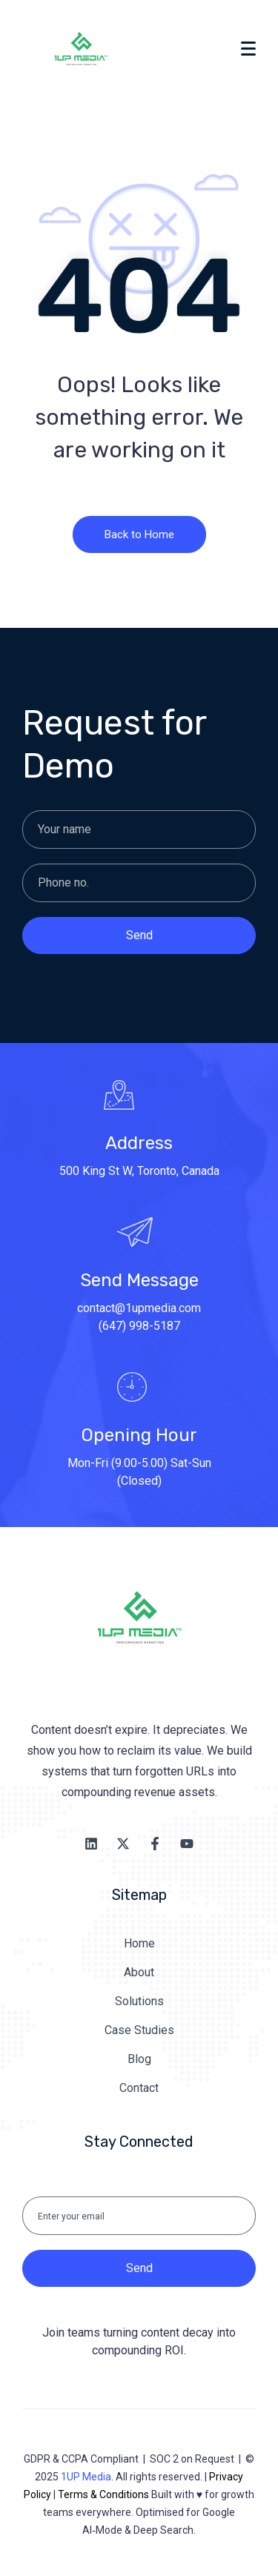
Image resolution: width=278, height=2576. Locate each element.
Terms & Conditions (103, 2494)
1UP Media (86, 2477)
